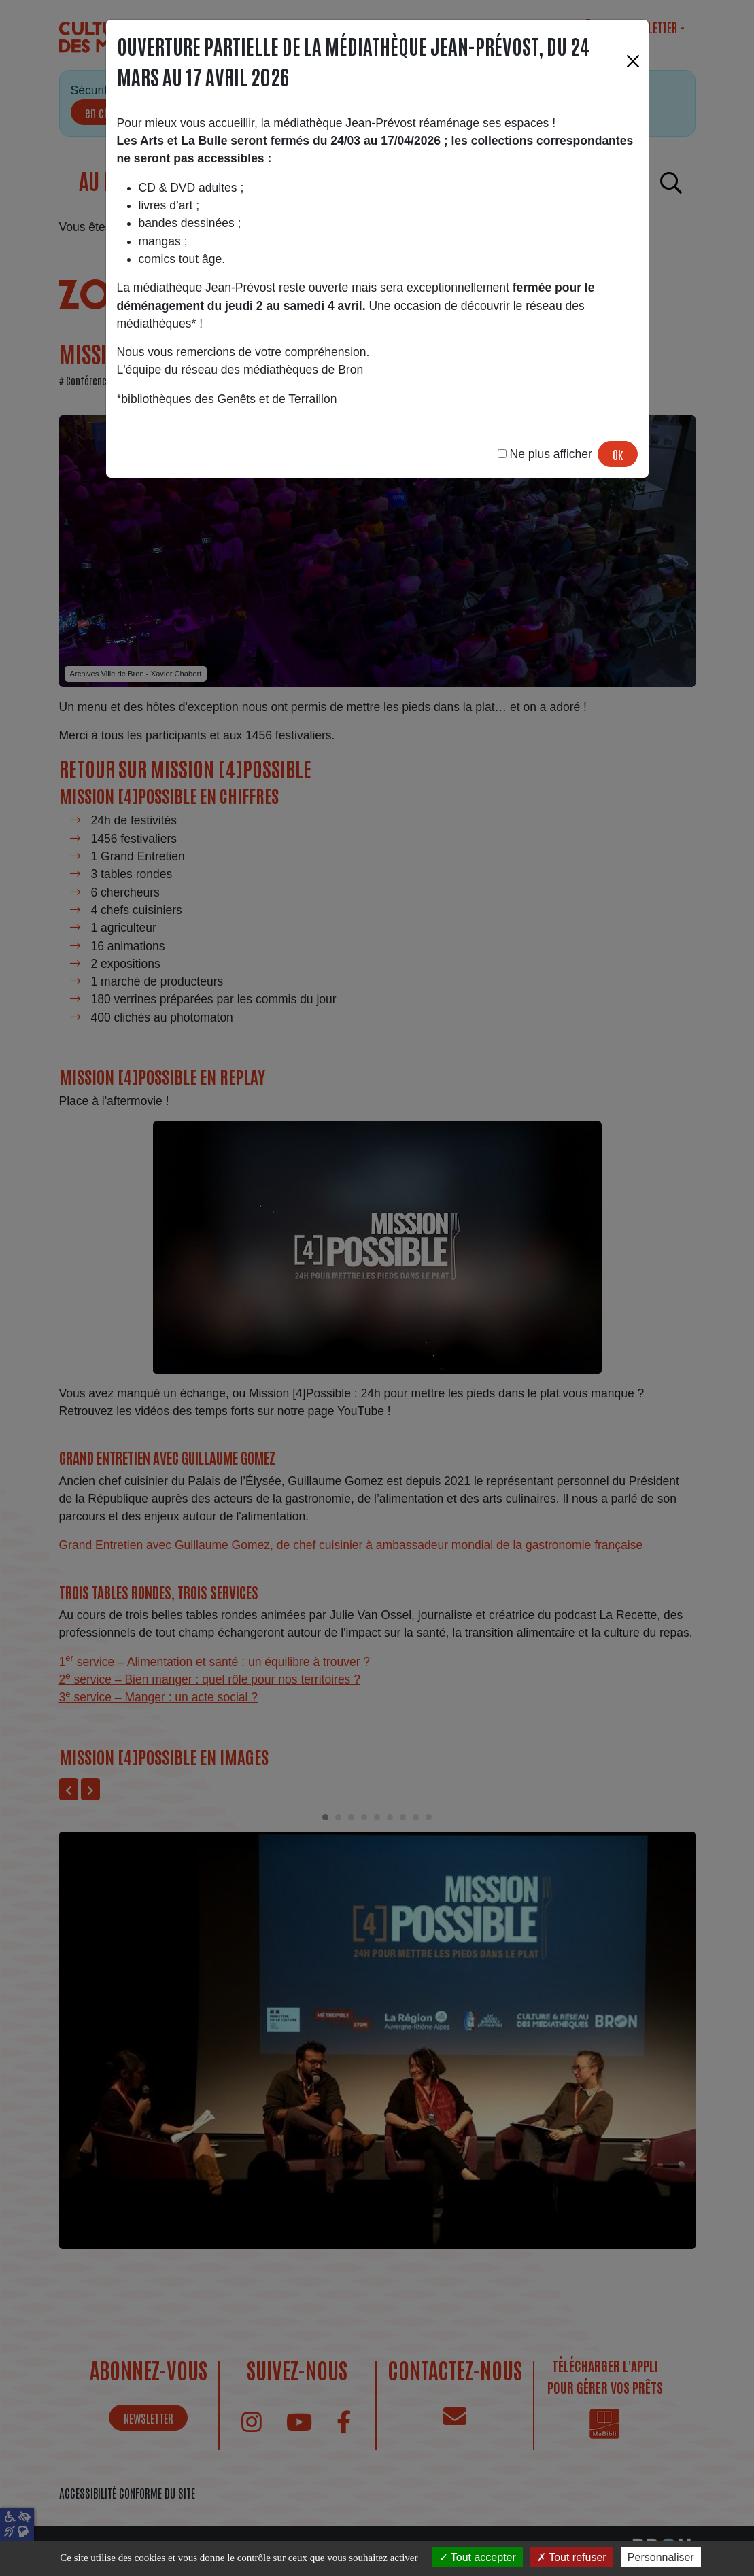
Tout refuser (571, 2557)
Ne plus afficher (545, 454)
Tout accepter (477, 2557)
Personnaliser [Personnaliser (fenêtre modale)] (661, 2557)
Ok (618, 454)
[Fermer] (633, 61)
